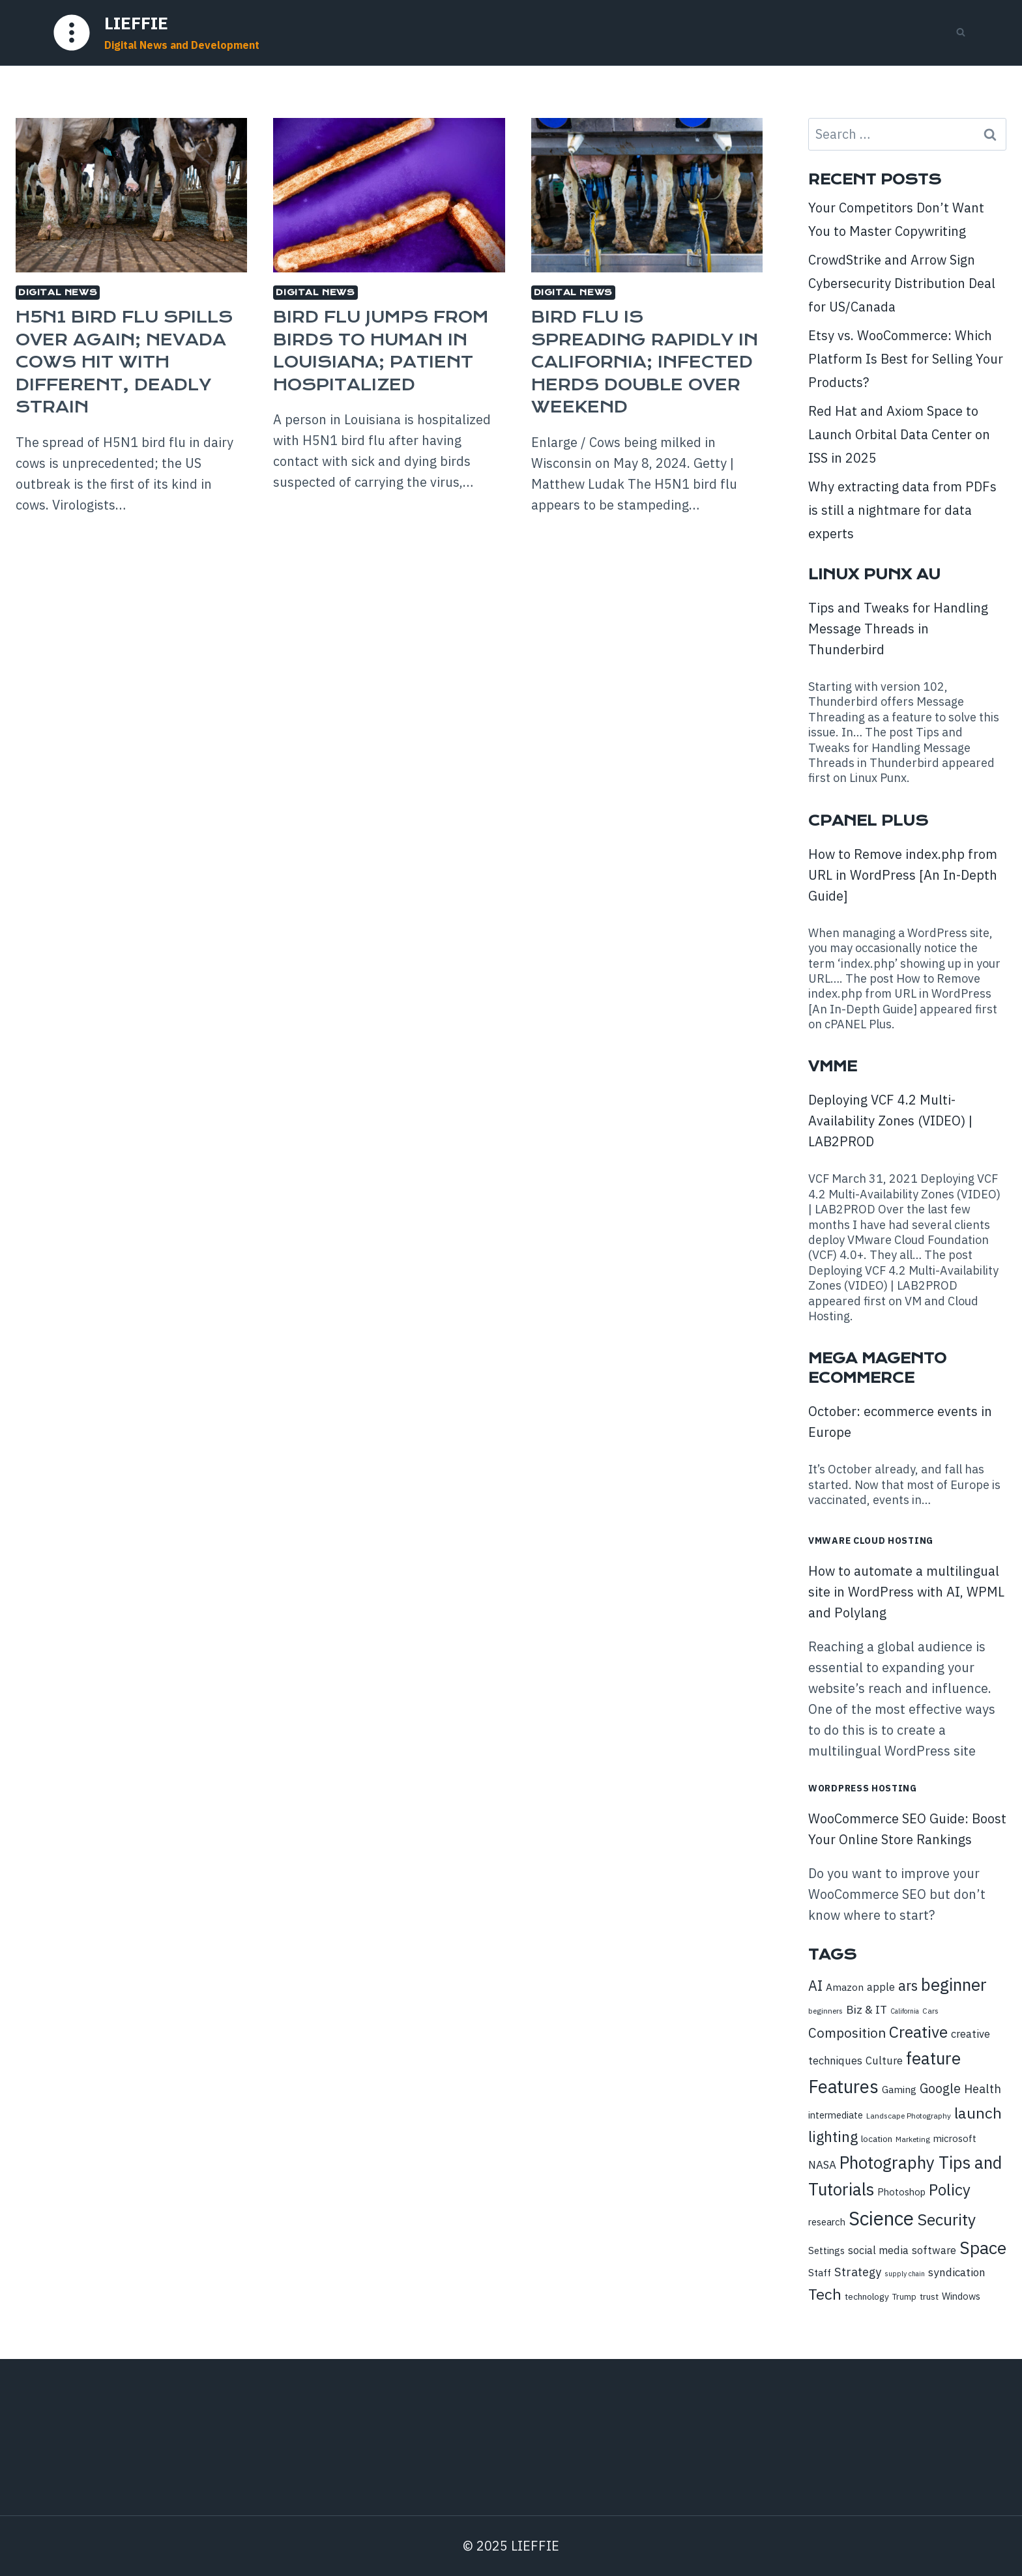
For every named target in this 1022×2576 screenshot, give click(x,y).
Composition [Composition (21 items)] (847, 2033)
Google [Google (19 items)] (940, 2088)
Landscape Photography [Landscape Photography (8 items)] (908, 2115)
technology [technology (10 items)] (867, 2296)
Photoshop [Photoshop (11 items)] (901, 2192)
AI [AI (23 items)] (815, 1985)
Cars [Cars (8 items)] (930, 2011)
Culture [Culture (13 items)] (884, 2060)
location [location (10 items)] (876, 2139)
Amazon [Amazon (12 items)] (845, 1986)
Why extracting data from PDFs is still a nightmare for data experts (902, 510)
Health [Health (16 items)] (982, 2088)
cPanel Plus (868, 821)
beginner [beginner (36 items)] (954, 1984)
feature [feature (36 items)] (933, 2058)
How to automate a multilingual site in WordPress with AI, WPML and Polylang (906, 1591)
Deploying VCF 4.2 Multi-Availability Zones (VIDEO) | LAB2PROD (890, 1120)
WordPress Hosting (862, 1788)
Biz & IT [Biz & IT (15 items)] (866, 2009)
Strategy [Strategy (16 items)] (857, 2271)
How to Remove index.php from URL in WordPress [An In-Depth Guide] (902, 874)
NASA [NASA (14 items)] (822, 2165)
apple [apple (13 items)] (881, 1986)
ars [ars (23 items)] (908, 1985)
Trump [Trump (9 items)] (904, 2296)
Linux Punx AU (874, 574)
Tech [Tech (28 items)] (824, 2294)
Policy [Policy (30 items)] (950, 2189)
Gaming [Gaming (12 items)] (899, 2089)
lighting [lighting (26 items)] (833, 2136)
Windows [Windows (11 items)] (961, 2296)
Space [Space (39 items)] (982, 2247)
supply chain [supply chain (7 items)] (904, 2273)
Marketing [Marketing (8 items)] (913, 2139)
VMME (832, 1066)
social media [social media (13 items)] (878, 2250)
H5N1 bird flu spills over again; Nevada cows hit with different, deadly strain (124, 362)
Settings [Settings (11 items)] (826, 2250)
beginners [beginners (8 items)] (825, 2011)
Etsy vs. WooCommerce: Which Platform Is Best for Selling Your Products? (905, 358)
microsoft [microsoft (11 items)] (954, 2138)
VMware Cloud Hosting (870, 1540)
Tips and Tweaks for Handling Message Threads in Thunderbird (898, 628)
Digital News (57, 292)
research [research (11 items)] (826, 2222)
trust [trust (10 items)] (929, 2296)
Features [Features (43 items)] (843, 2086)
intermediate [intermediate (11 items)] (835, 2115)
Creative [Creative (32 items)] (918, 2031)
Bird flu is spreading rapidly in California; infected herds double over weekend (644, 362)
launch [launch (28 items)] (978, 2112)
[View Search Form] (961, 32)
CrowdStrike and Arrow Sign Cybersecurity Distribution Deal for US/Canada (901, 283)
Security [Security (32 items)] (946, 2219)
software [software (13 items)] (934, 2250)
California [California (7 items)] (904, 2011)
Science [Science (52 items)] (881, 2218)
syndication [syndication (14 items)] (957, 2272)
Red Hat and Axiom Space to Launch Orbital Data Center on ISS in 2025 (899, 434)
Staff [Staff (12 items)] (819, 2272)
